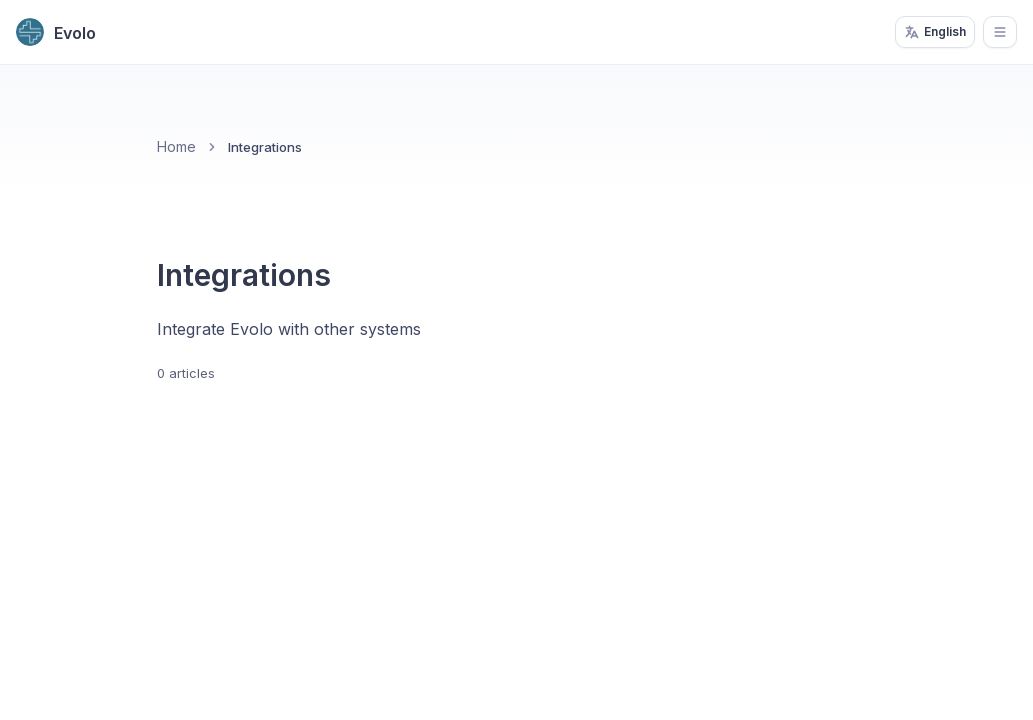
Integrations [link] (265, 147)
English (935, 32)
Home (176, 146)
